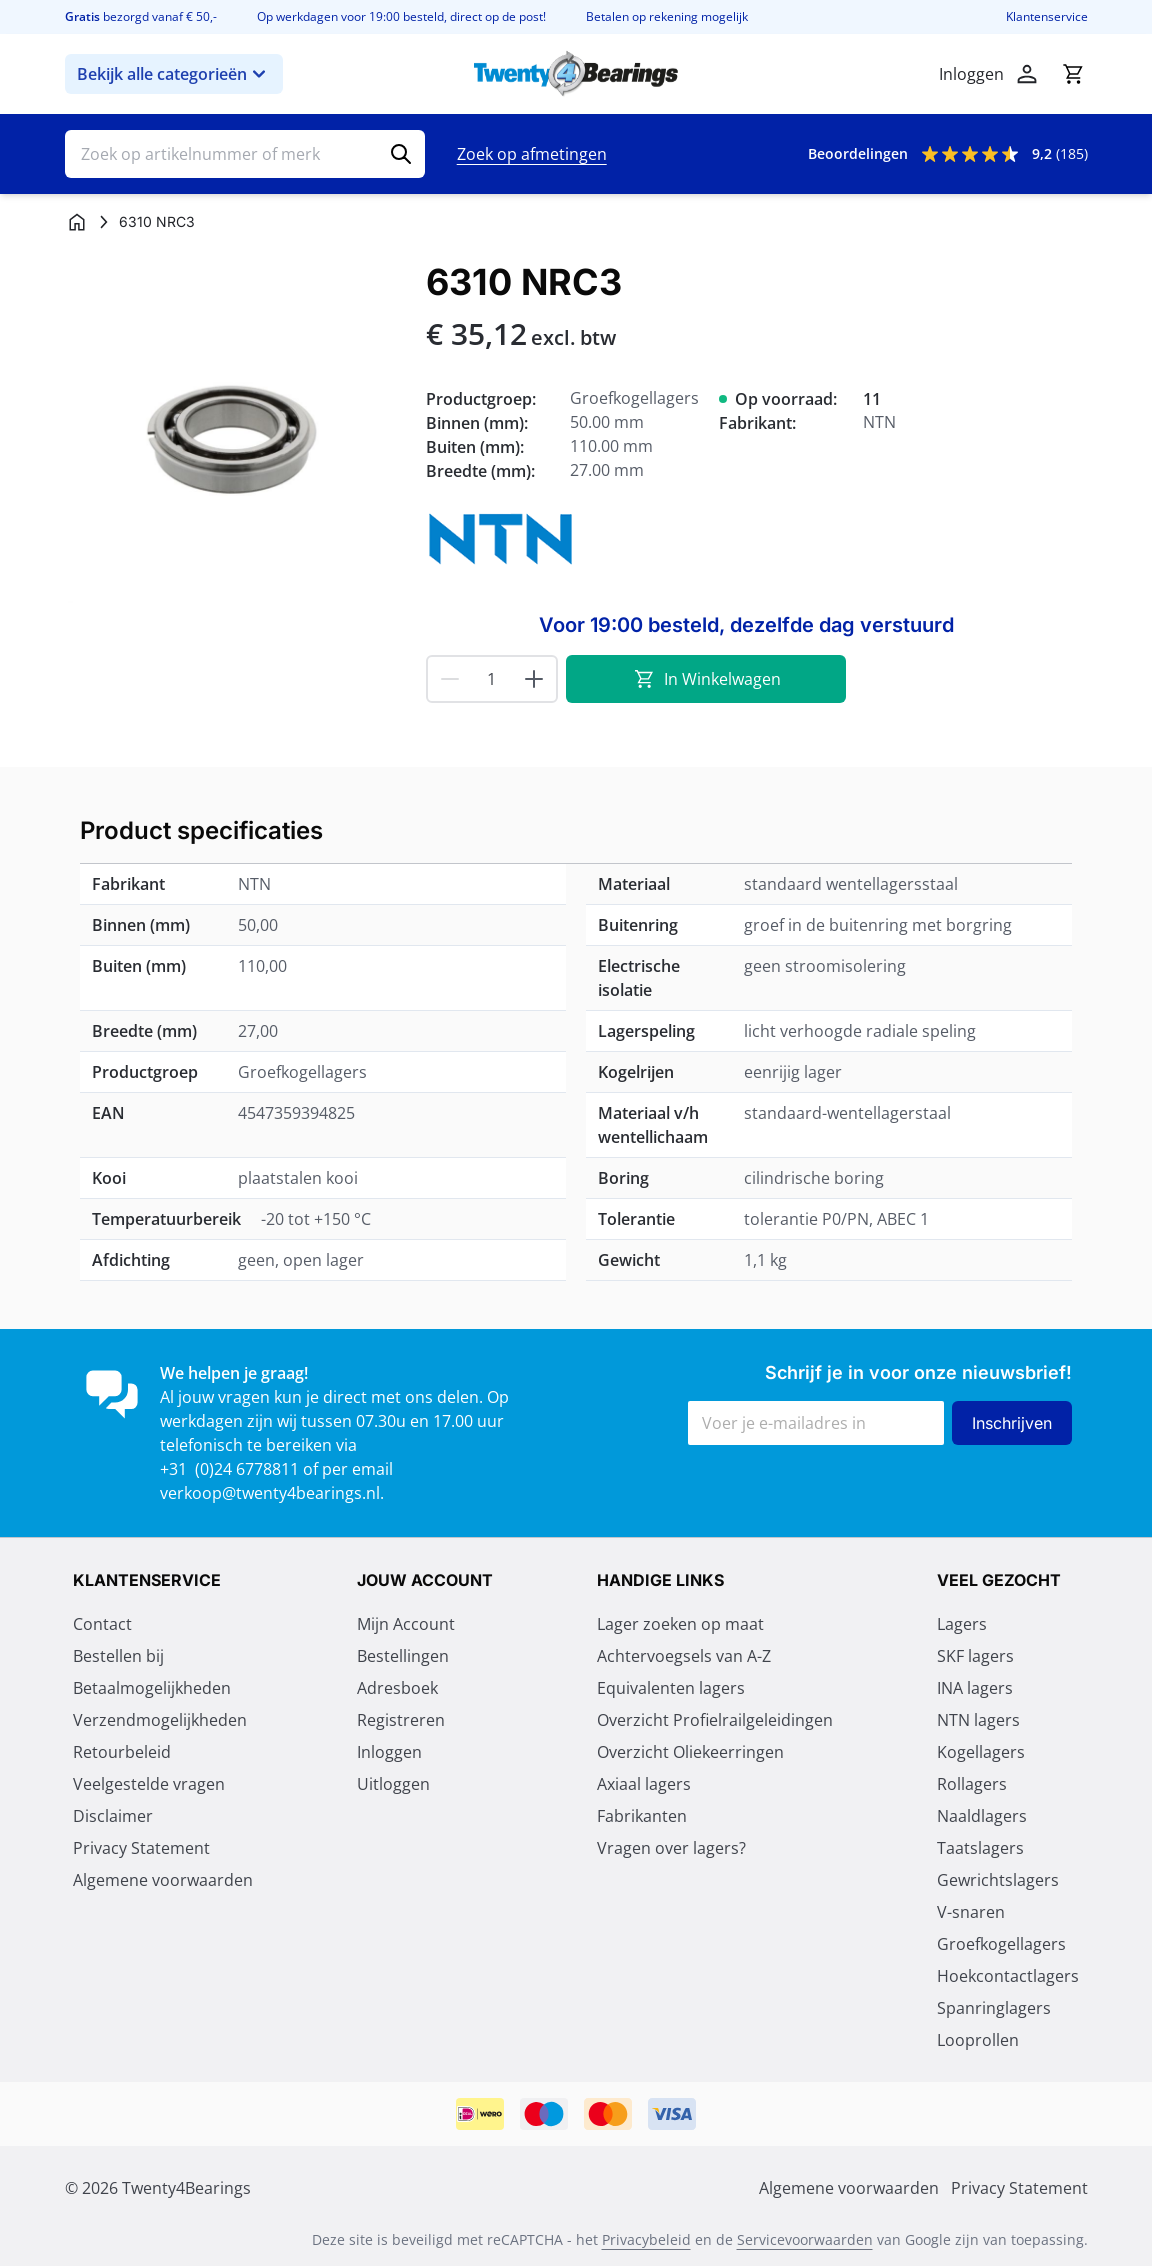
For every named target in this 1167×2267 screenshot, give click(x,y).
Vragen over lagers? (671, 1848)
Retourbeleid (122, 1752)
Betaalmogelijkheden (152, 1688)
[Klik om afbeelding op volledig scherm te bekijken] (235, 432)
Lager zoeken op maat (680, 1624)
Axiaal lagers (644, 1784)
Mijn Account (406, 1624)
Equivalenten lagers (671, 1688)
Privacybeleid (646, 2239)
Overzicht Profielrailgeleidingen (715, 1720)
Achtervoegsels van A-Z (684, 1656)
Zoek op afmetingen (532, 154)
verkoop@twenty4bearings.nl (270, 1493)
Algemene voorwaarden (163, 1880)
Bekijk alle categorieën (174, 74)
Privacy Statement (141, 1848)
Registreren (401, 1720)
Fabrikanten (642, 1816)
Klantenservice (1047, 17)
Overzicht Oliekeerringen (690, 1752)
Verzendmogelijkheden (160, 1720)
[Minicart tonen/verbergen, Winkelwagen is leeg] (1073, 74)
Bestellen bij (118, 1656)
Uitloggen (393, 1784)
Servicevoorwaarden (805, 2239)
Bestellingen (403, 1656)
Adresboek (397, 1688)
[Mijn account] (1027, 74)
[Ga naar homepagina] (77, 222)
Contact (102, 1624)
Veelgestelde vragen (149, 1784)
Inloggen (389, 1752)
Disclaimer (113, 1816)
